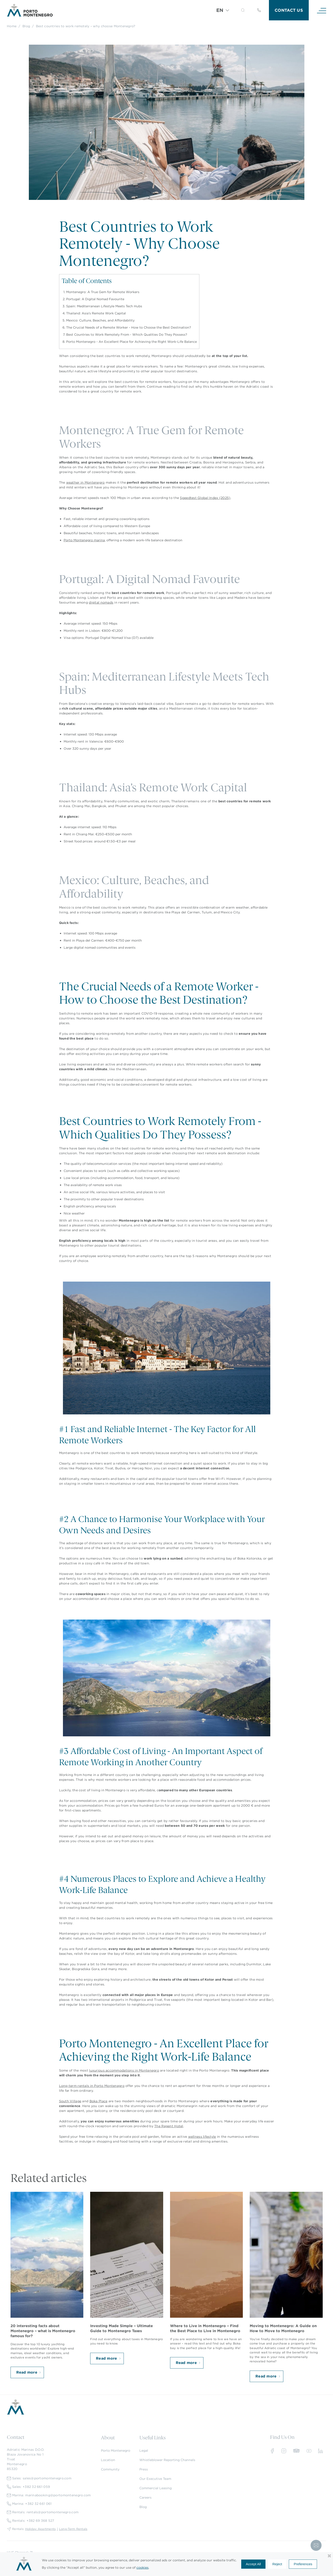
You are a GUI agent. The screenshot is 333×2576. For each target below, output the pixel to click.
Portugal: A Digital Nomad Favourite (95, 299)
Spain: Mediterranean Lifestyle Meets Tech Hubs (104, 306)
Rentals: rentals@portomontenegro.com (43, 2512)
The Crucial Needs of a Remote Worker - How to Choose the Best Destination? (128, 327)
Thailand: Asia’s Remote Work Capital (96, 313)
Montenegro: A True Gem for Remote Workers (102, 292)
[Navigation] (321, 10)
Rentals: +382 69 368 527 (30, 2520)
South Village (70, 2101)
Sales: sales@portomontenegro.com (39, 2478)
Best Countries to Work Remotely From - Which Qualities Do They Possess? (126, 334)
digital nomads (101, 602)
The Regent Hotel (168, 2126)
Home (11, 26)
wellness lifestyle (202, 2137)
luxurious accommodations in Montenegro (124, 2070)
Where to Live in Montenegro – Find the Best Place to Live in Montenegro (205, 2328)
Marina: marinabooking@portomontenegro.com (49, 2495)
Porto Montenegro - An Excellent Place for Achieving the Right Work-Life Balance (131, 342)
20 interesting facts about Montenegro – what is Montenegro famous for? (43, 2330)
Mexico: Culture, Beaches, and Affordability (100, 320)
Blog (26, 26)
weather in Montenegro (85, 482)
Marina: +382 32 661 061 (29, 2503)
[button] (242, 10)
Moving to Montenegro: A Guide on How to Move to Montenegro (283, 2328)
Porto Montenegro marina (84, 540)
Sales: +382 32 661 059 (28, 2486)
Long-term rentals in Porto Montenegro (92, 2086)
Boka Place (98, 2101)
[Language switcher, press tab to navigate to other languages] (223, 10)
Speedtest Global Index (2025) (205, 498)
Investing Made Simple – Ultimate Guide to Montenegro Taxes (121, 2328)
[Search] (237, 11)
